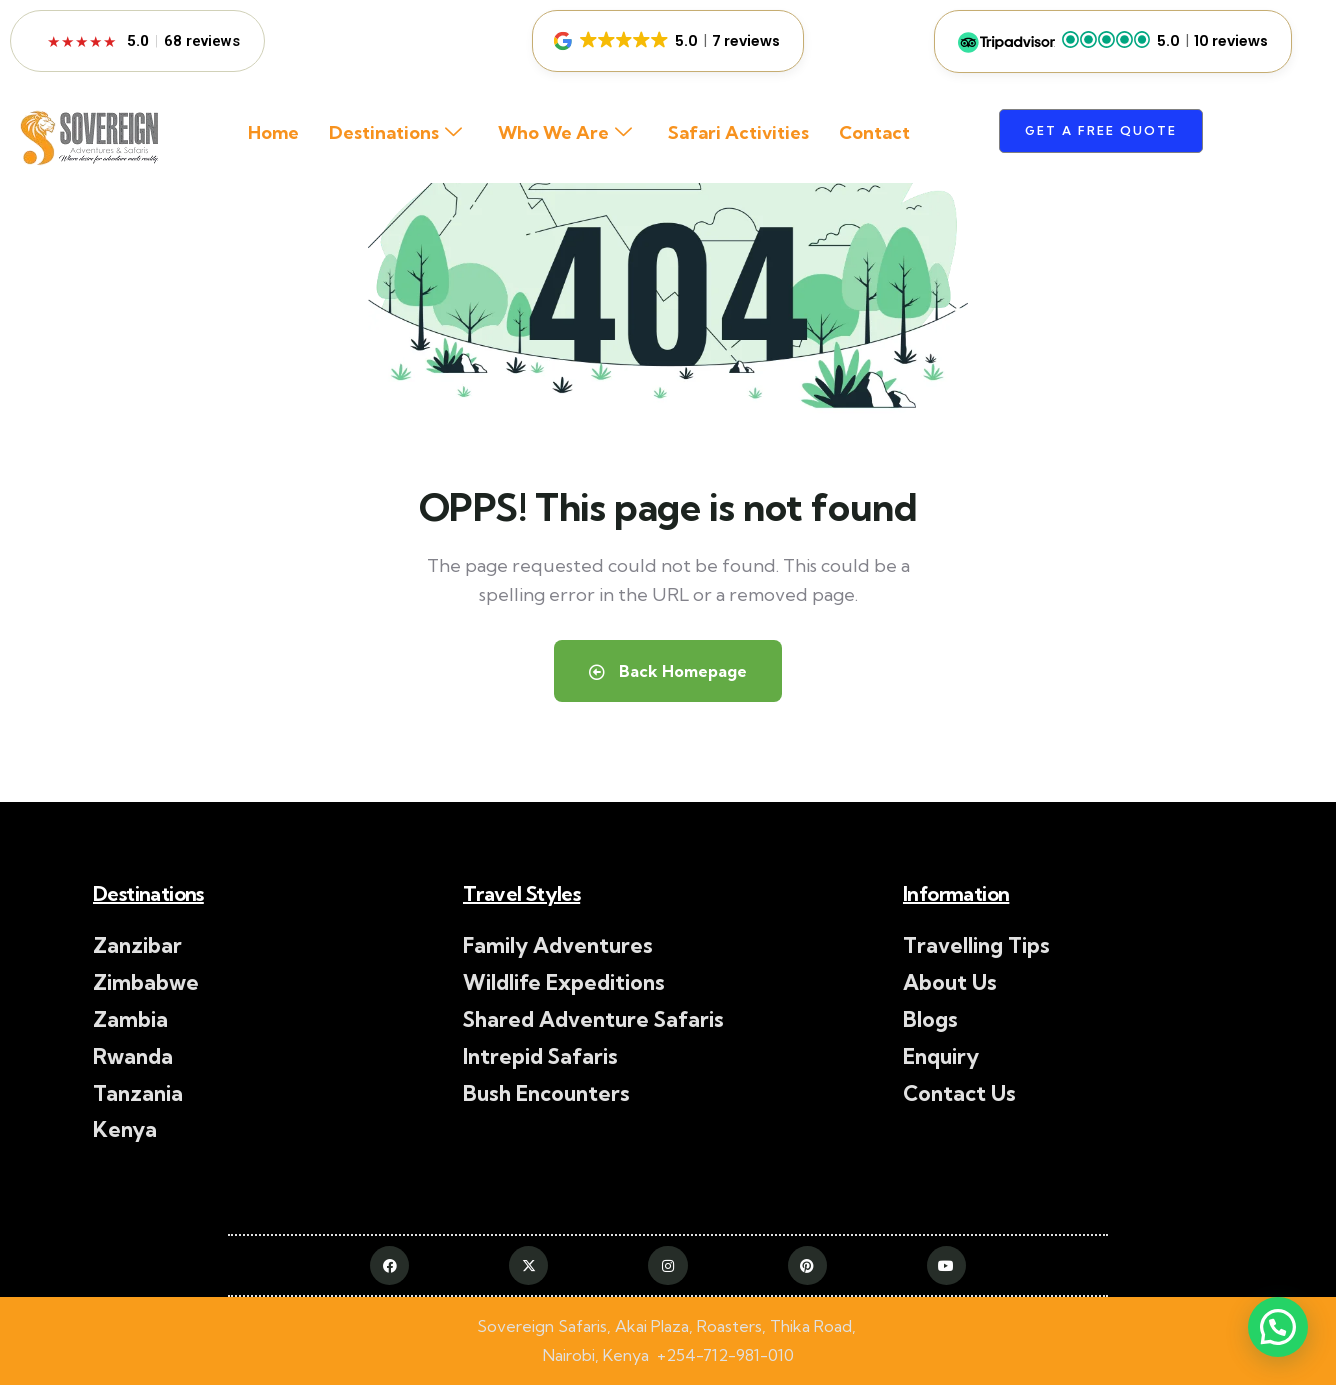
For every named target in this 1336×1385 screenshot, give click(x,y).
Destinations (395, 133)
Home (273, 132)
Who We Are (565, 133)
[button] (668, 41)
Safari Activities (738, 132)
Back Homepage (668, 671)
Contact (874, 132)
